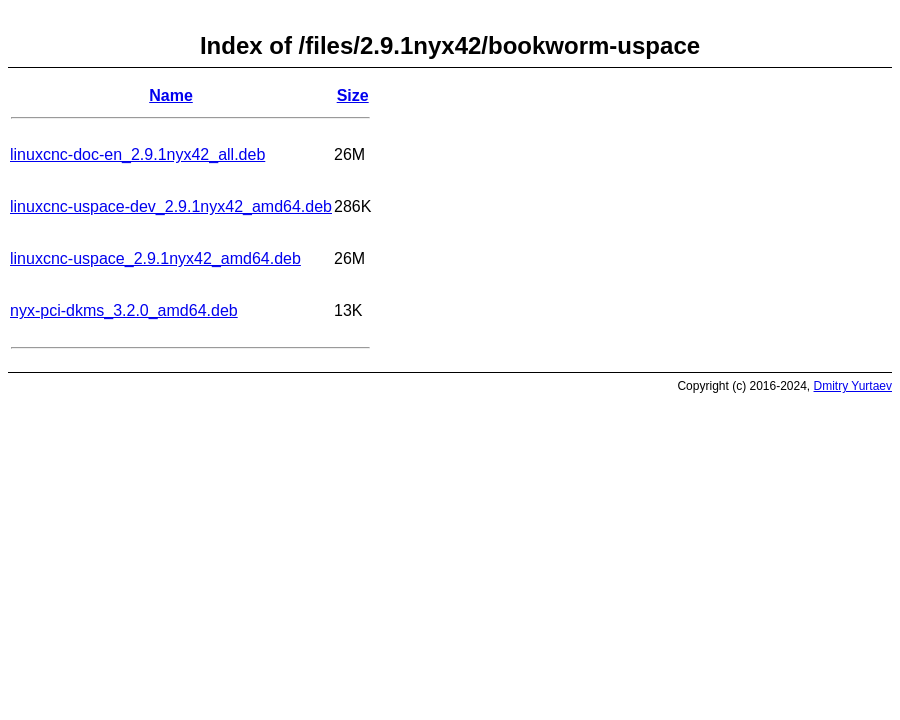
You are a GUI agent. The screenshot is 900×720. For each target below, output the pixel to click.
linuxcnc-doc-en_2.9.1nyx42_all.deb (137, 154)
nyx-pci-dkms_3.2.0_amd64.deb (124, 310)
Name (171, 95)
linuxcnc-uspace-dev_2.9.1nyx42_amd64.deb (171, 206)
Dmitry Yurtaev (853, 386)
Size (353, 95)
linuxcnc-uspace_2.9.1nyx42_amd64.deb (155, 258)
